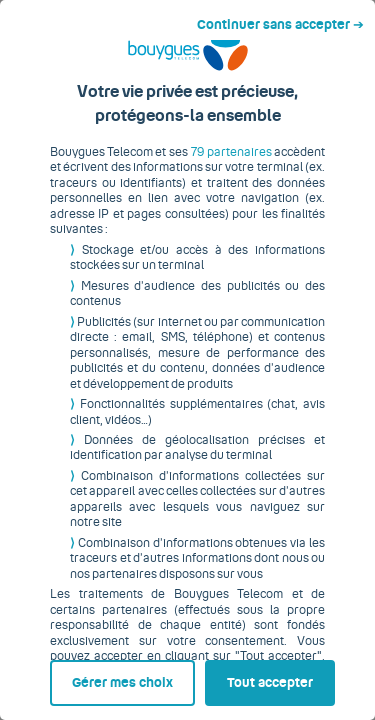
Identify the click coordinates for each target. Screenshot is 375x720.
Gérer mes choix (91, 677)
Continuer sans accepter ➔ (288, 18)
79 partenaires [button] (226, 167)
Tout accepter (274, 677)
